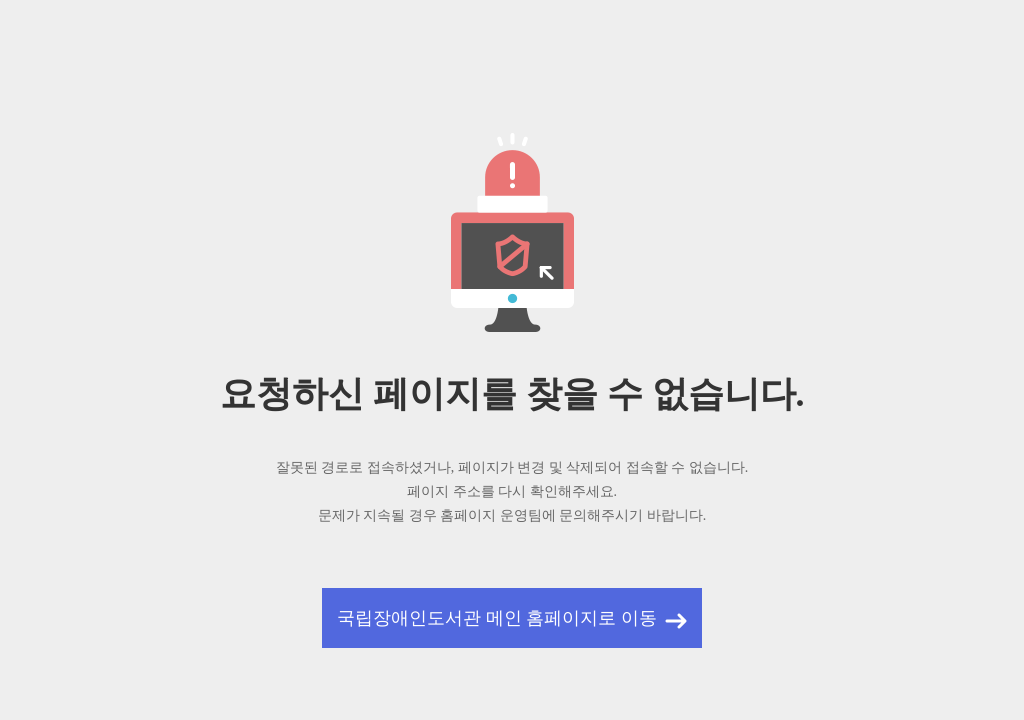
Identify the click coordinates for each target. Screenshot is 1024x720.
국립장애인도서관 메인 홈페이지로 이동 (497, 618)
